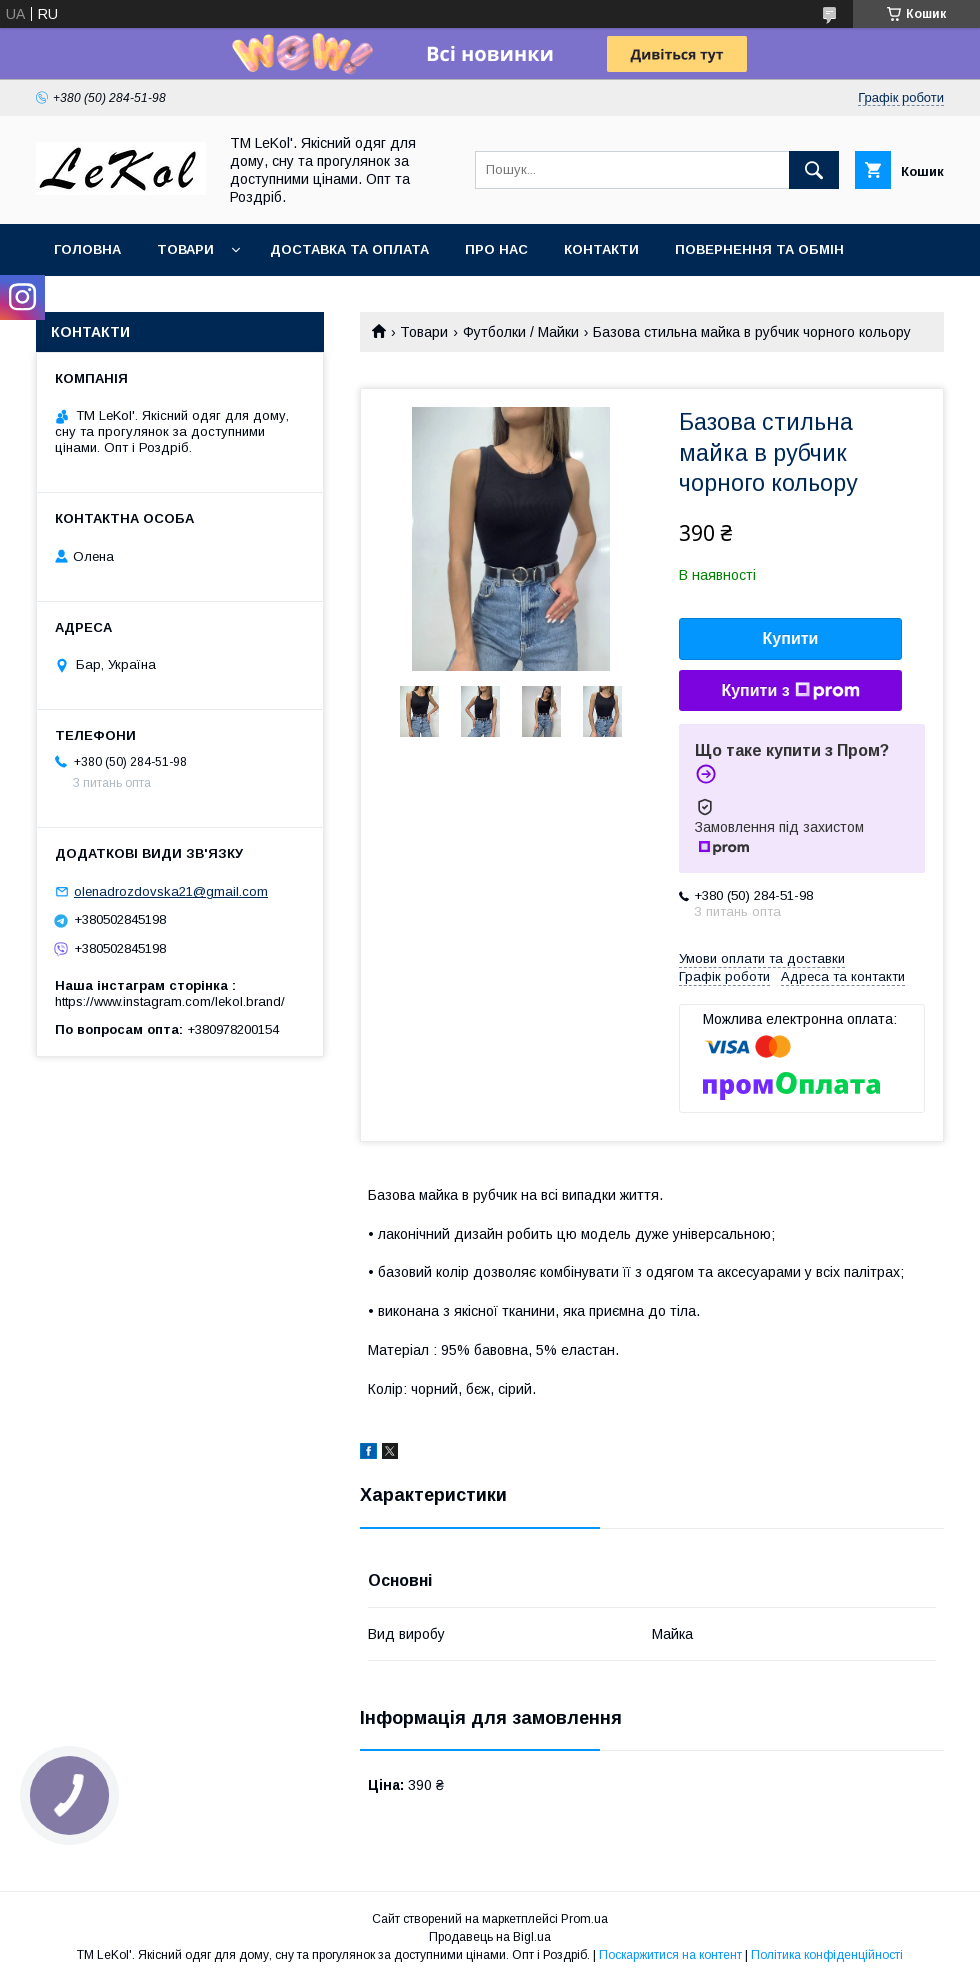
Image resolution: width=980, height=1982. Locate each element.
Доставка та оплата (349, 249)
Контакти (601, 249)
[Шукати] (814, 170)
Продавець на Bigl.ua (490, 1937)
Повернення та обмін (759, 249)
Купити (791, 638)
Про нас (496, 249)
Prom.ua (584, 1919)
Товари (185, 249)
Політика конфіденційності (827, 1955)
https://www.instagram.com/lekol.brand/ (170, 1001)
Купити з (790, 691)
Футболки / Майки (521, 332)
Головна (87, 249)
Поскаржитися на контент (670, 1955)
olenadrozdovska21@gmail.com (171, 891)
